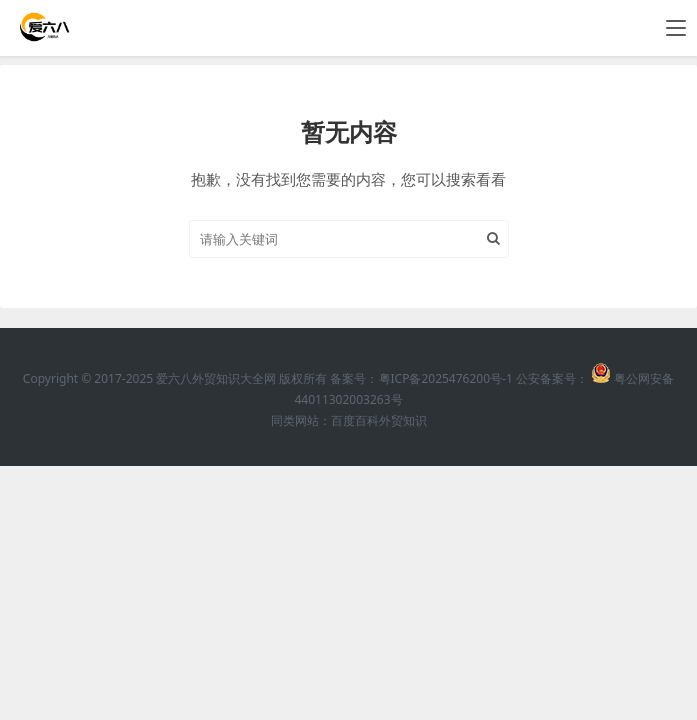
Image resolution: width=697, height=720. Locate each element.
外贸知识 (403, 420)
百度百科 (355, 420)
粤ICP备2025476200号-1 (446, 378)
